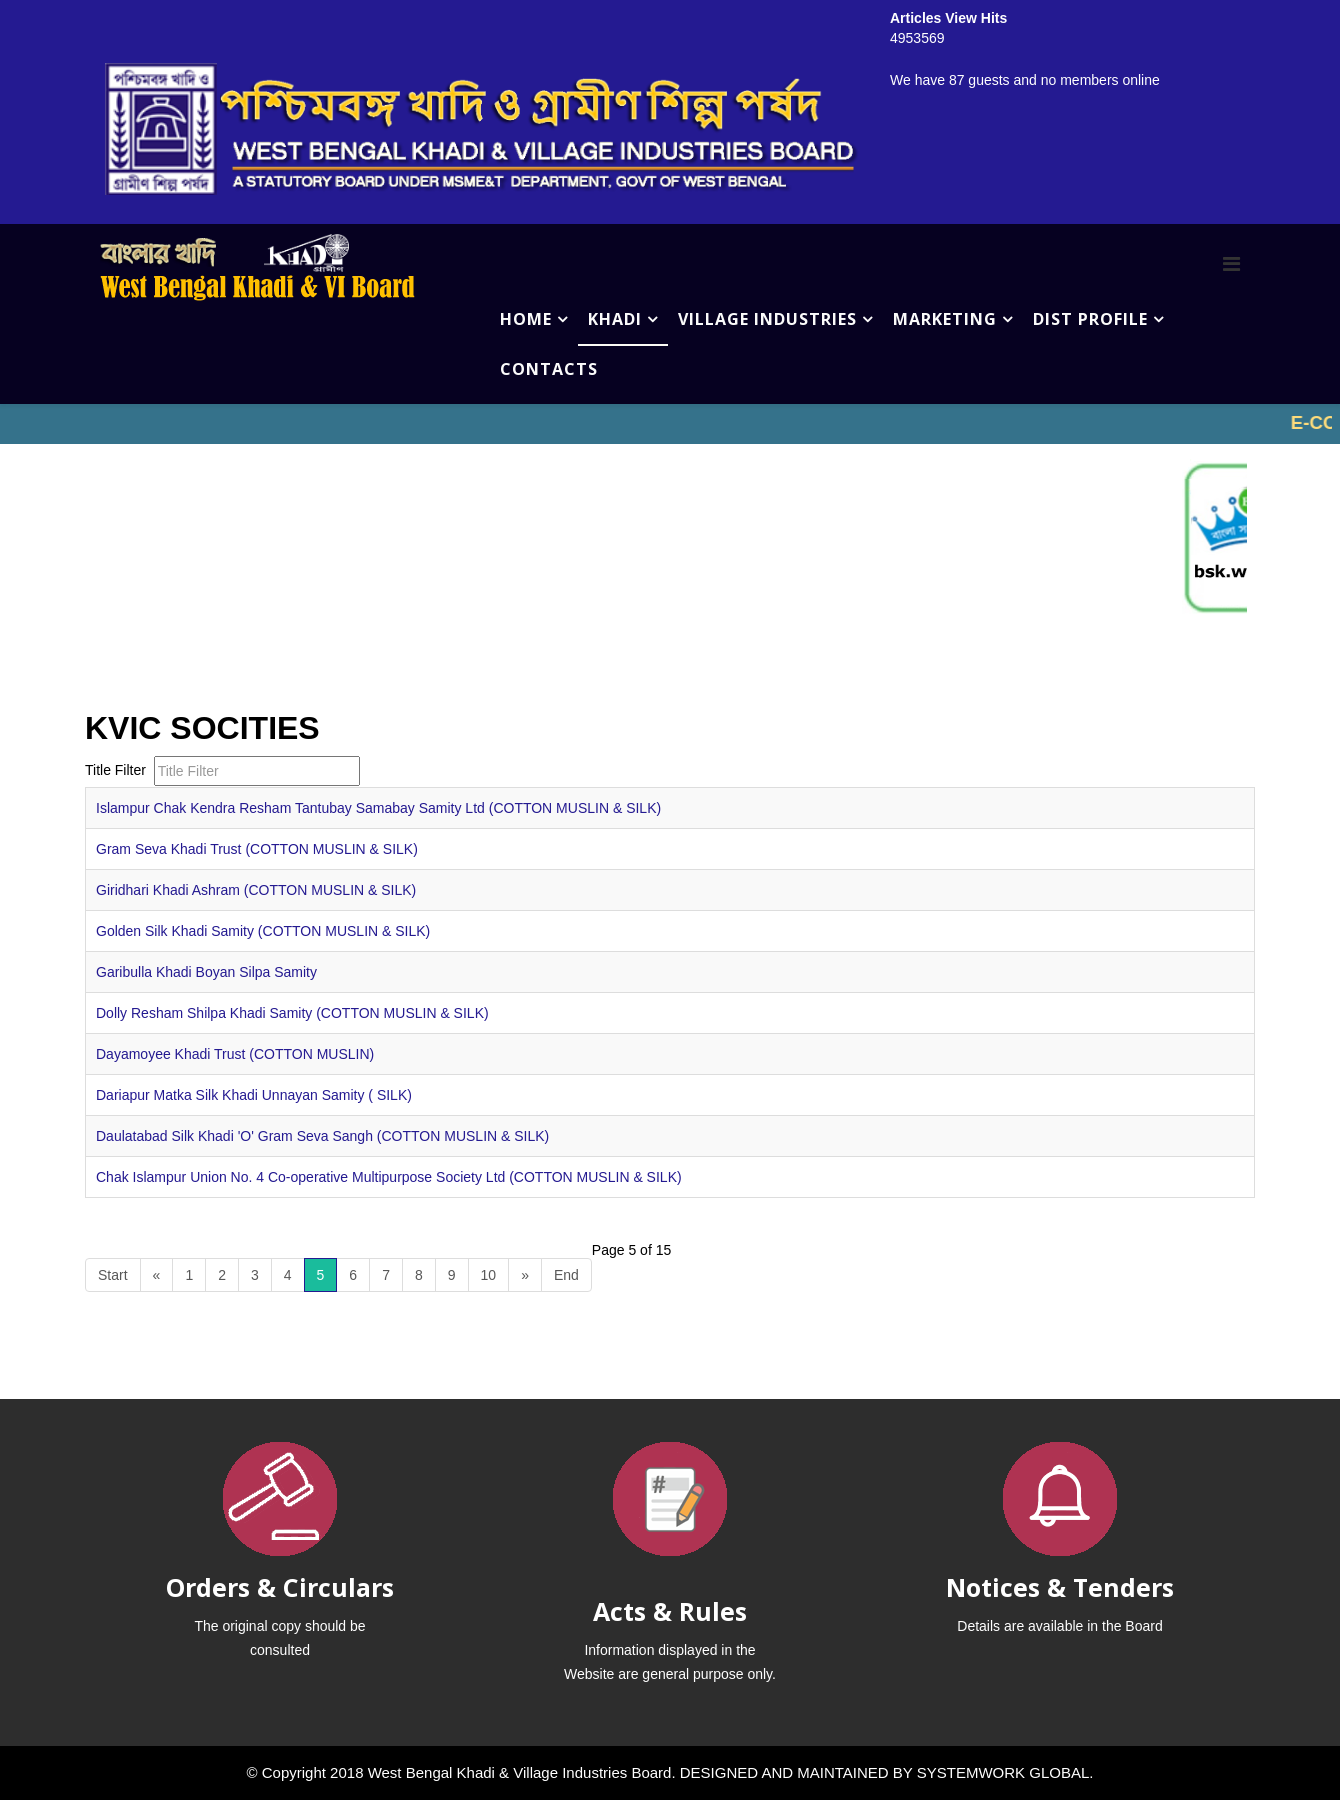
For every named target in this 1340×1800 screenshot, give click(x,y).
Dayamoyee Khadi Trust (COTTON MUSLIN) (235, 1054)
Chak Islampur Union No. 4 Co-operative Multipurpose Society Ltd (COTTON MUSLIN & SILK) (389, 1177)
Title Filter (117, 770)
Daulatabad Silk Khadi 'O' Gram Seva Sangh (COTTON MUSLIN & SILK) (322, 1136)
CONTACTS (549, 369)
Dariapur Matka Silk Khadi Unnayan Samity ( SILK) (254, 1095)
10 (489, 1275)
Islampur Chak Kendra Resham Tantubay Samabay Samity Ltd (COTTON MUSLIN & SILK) (378, 808)
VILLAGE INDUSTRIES (767, 319)
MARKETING (945, 319)
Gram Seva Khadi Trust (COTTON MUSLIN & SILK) (257, 849)
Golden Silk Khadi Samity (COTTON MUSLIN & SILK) (263, 931)
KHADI (615, 319)
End (566, 1275)
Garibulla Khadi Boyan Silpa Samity (206, 972)
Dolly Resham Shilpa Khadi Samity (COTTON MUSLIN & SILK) (292, 1013)
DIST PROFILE (1090, 319)
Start (113, 1275)
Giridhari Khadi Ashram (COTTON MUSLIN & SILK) (256, 890)
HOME (526, 319)
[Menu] (1231, 264)
